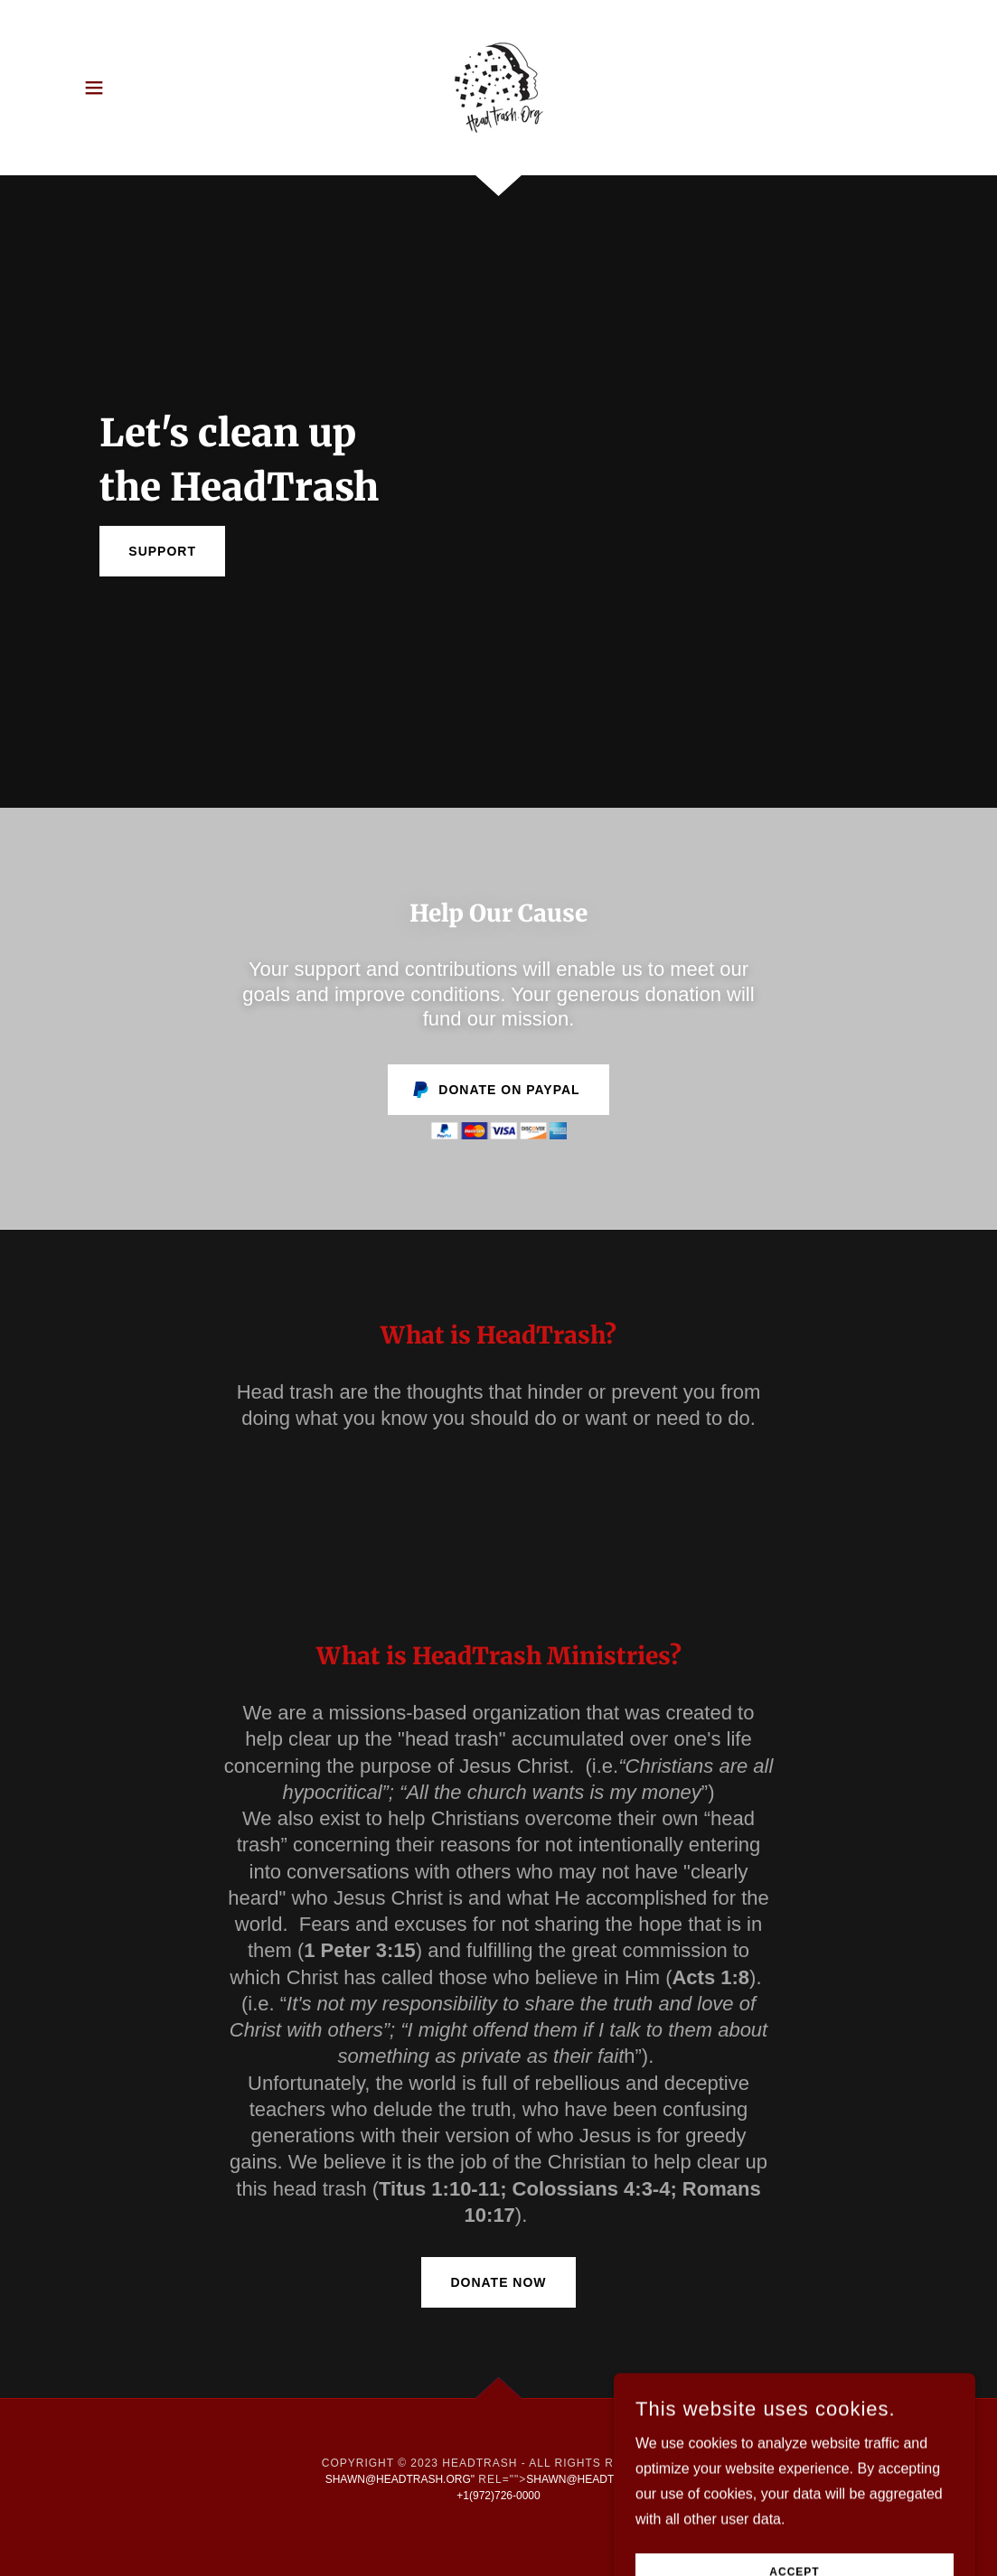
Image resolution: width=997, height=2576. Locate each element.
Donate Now (498, 2282)
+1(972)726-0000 (498, 2495)
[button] (94, 88)
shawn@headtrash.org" (400, 2479)
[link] (498, 86)
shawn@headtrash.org (599, 2479)
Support (162, 551)
